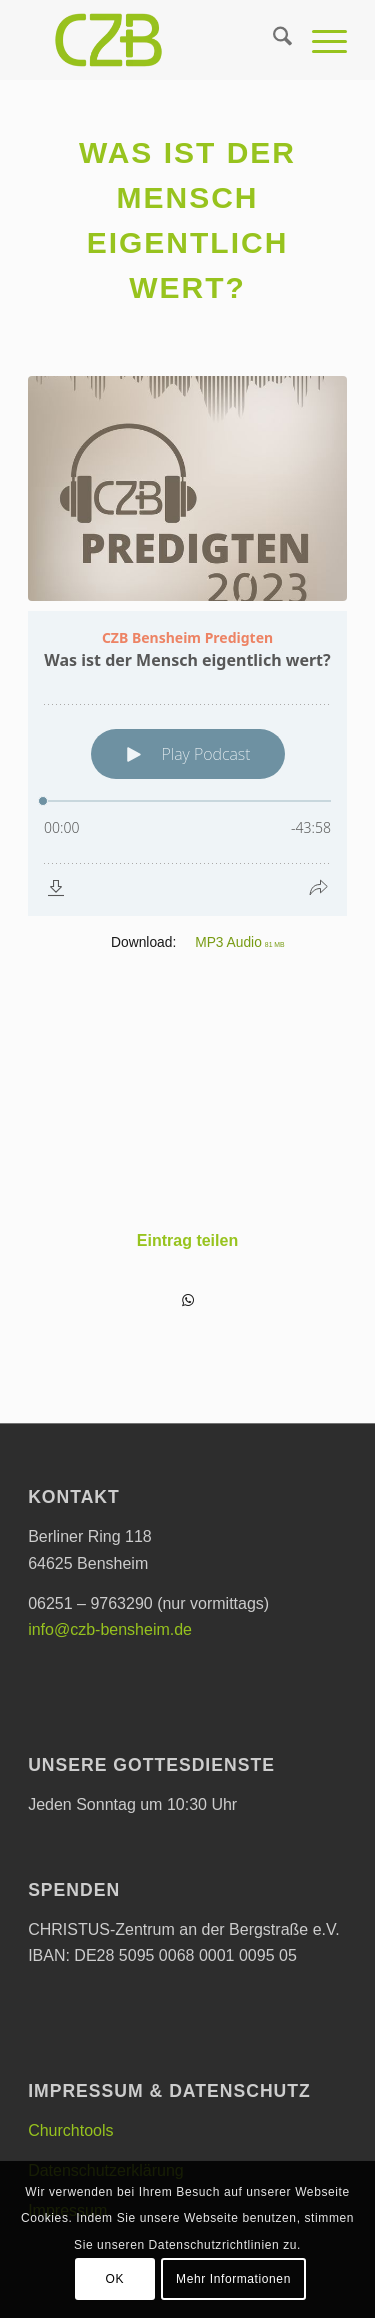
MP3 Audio (240, 942)
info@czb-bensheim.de (110, 1629)
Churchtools (70, 2130)
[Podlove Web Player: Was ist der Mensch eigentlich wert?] (187, 763)
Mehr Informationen (233, 2279)
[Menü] (319, 40)
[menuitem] (272, 40)
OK (115, 2279)
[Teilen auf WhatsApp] (187, 1300)
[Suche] (272, 40)
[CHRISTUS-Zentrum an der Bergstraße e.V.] (155, 40)
